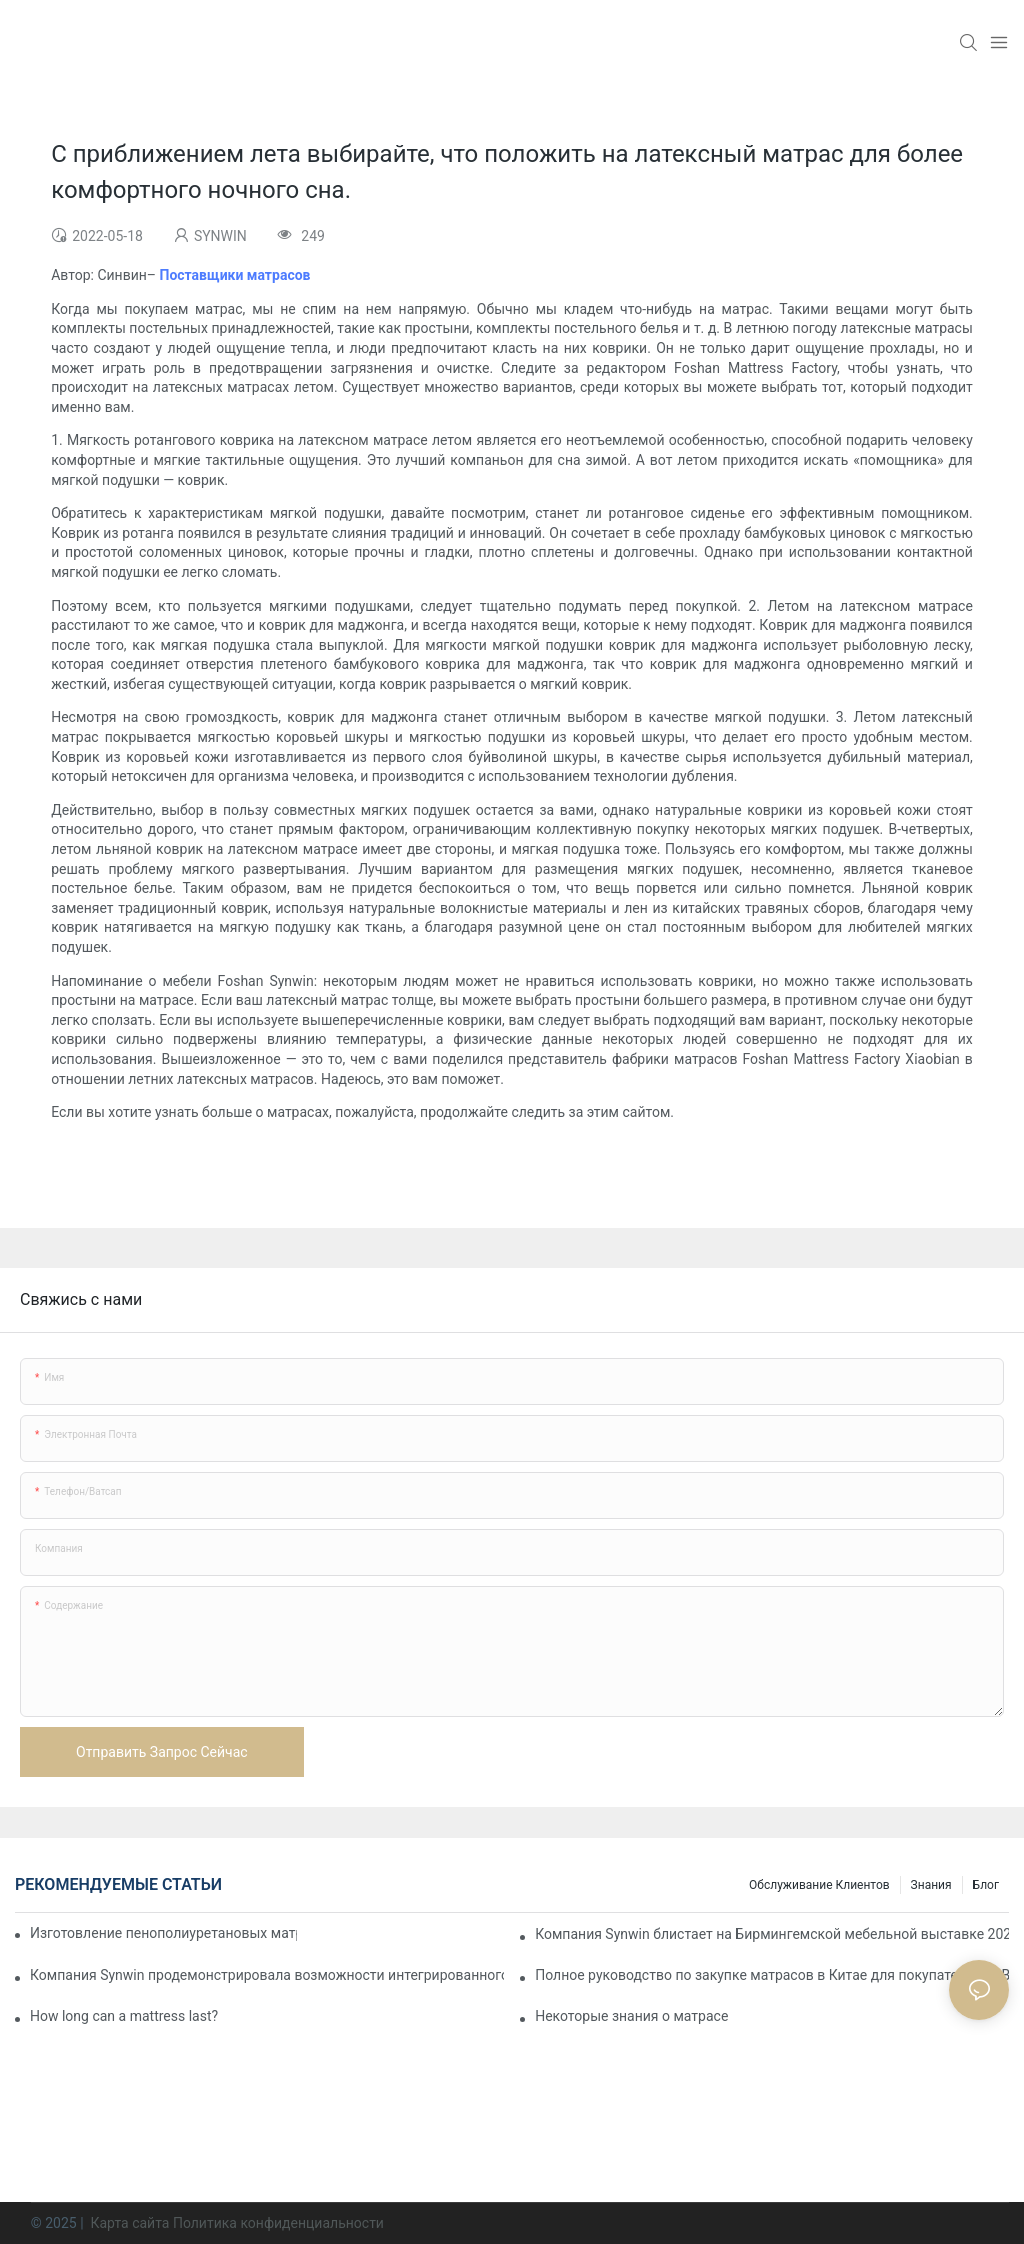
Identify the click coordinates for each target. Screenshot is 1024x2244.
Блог (986, 1885)
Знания (931, 1885)
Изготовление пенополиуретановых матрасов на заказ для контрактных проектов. (163, 1933)
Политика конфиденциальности (278, 2223)
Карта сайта (130, 2223)
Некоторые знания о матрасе (631, 2016)
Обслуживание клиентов (819, 1885)
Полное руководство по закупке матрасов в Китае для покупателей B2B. (772, 1975)
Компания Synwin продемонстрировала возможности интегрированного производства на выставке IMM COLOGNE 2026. (267, 1975)
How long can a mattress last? (124, 2016)
